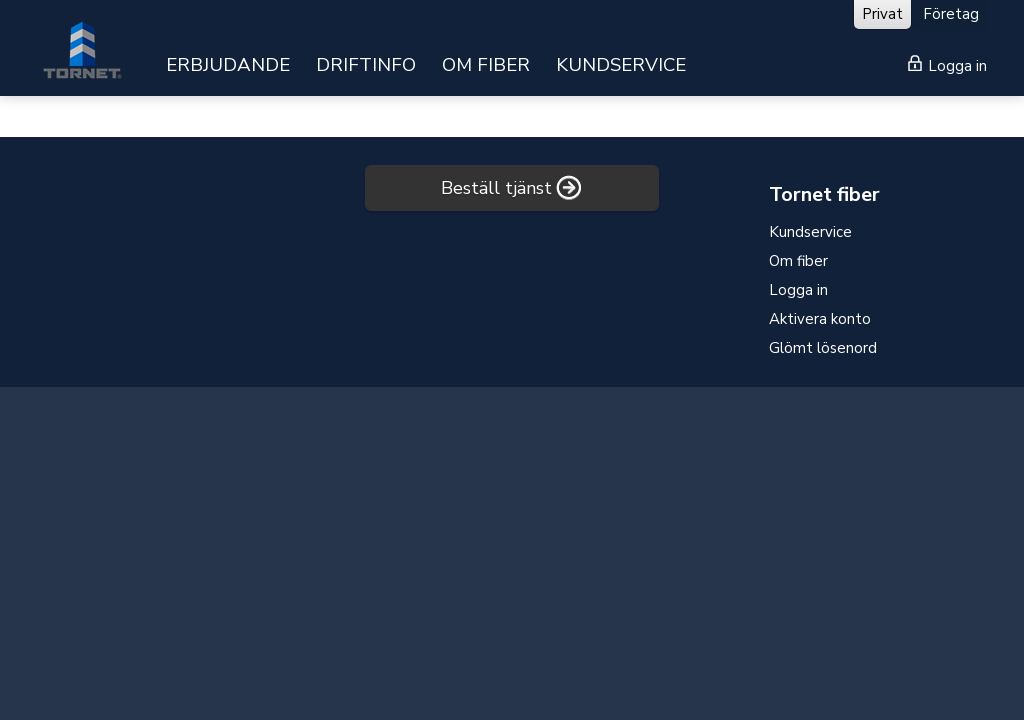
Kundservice (810, 232)
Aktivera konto (820, 319)
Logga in (947, 65)
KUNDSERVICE (621, 65)
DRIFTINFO (366, 65)
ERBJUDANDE (228, 65)
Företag (951, 14)
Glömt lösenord (823, 348)
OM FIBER (486, 65)
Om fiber (798, 261)
